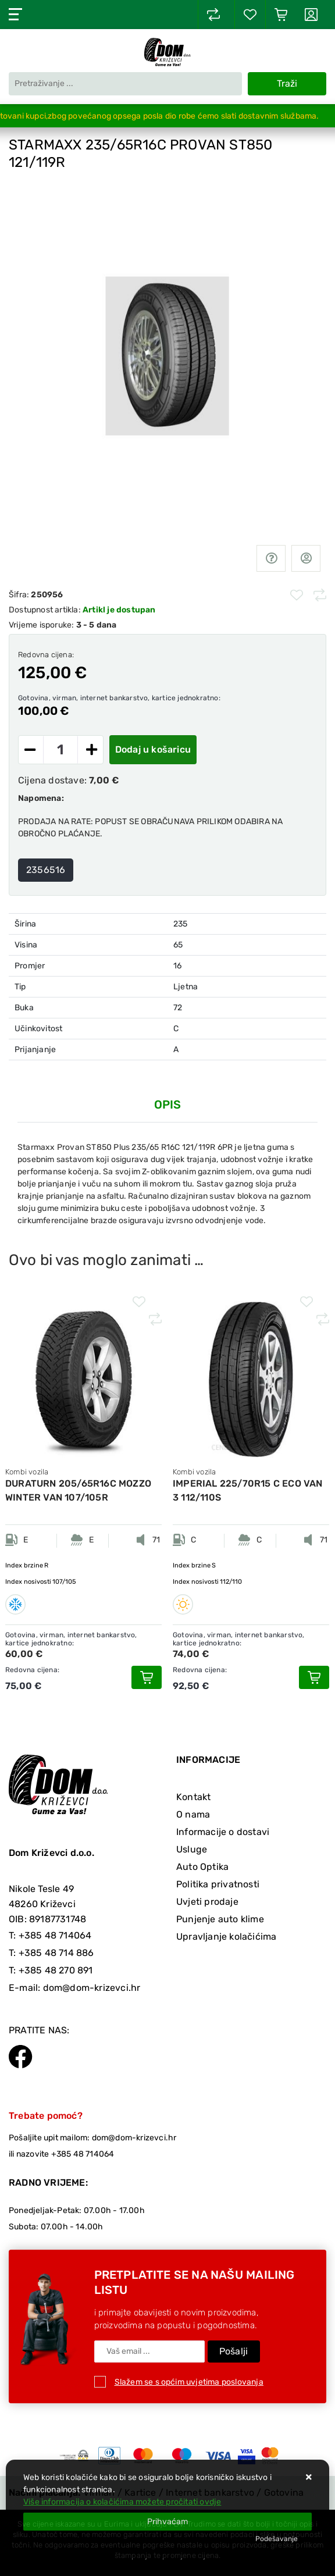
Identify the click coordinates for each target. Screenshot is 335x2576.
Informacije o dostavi (222, 1831)
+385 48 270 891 (56, 1970)
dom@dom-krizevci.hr (92, 1987)
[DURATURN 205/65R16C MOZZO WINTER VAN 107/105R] (146, 1677)
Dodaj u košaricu (153, 749)
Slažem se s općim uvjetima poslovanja (189, 2382)
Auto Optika (202, 1866)
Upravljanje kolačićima (226, 1936)
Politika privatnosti (217, 1884)
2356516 (45, 869)
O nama (193, 1814)
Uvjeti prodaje (207, 1901)
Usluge (191, 1849)
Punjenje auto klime (220, 1919)
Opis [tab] (167, 1104)
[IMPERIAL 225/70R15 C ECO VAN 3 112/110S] (314, 1677)
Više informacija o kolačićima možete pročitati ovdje (122, 2502)
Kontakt (193, 1796)
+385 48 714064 (55, 1935)
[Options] (276, 2539)
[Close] (167, 2522)
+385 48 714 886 (56, 1952)
